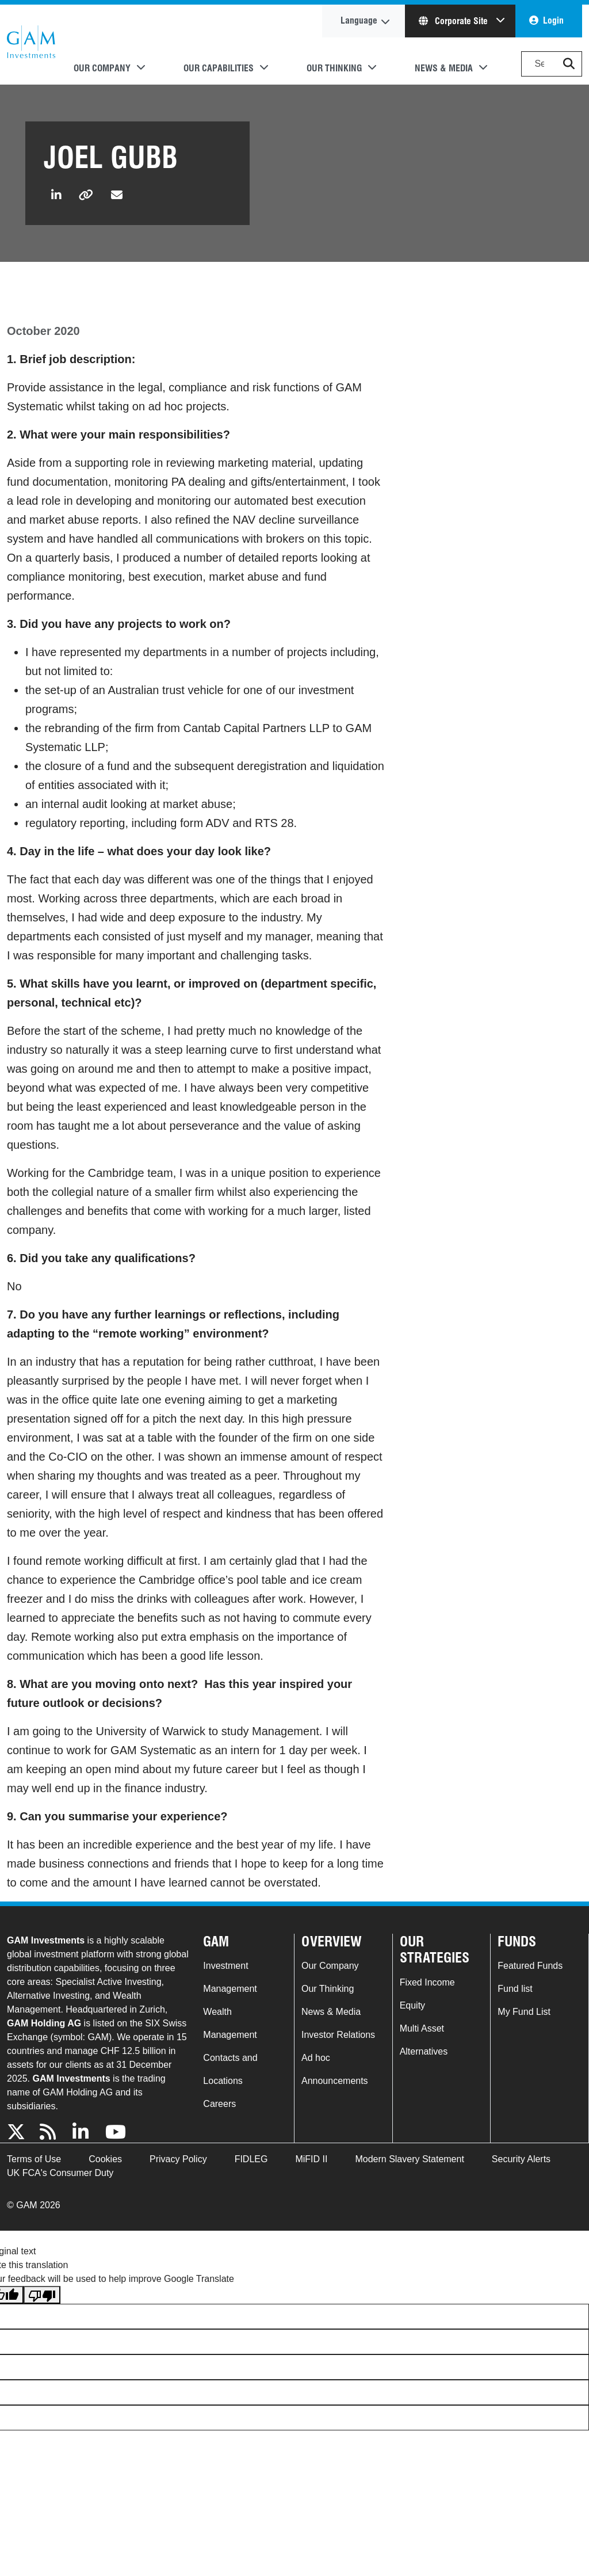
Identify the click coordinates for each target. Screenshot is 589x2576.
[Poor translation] (42, 2295)
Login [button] (553, 20)
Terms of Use (34, 2159)
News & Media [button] (444, 68)
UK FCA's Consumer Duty (60, 2173)
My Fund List (524, 2012)
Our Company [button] (102, 68)
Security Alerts (521, 2159)
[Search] (551, 64)
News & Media (331, 2012)
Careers (219, 2104)
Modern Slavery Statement (409, 2159)
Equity (412, 2005)
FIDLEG (251, 2159)
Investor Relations (338, 2035)
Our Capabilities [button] (218, 68)
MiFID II (311, 2159)
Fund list (515, 1989)
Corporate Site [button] (454, 21)
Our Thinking (327, 1989)
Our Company (330, 1966)
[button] (569, 64)
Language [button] (359, 20)
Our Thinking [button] (334, 68)
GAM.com (31, 44)
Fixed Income (427, 1982)
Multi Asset (422, 2028)
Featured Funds (530, 1966)
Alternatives (424, 2051)
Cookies (105, 2159)
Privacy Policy (178, 2159)
